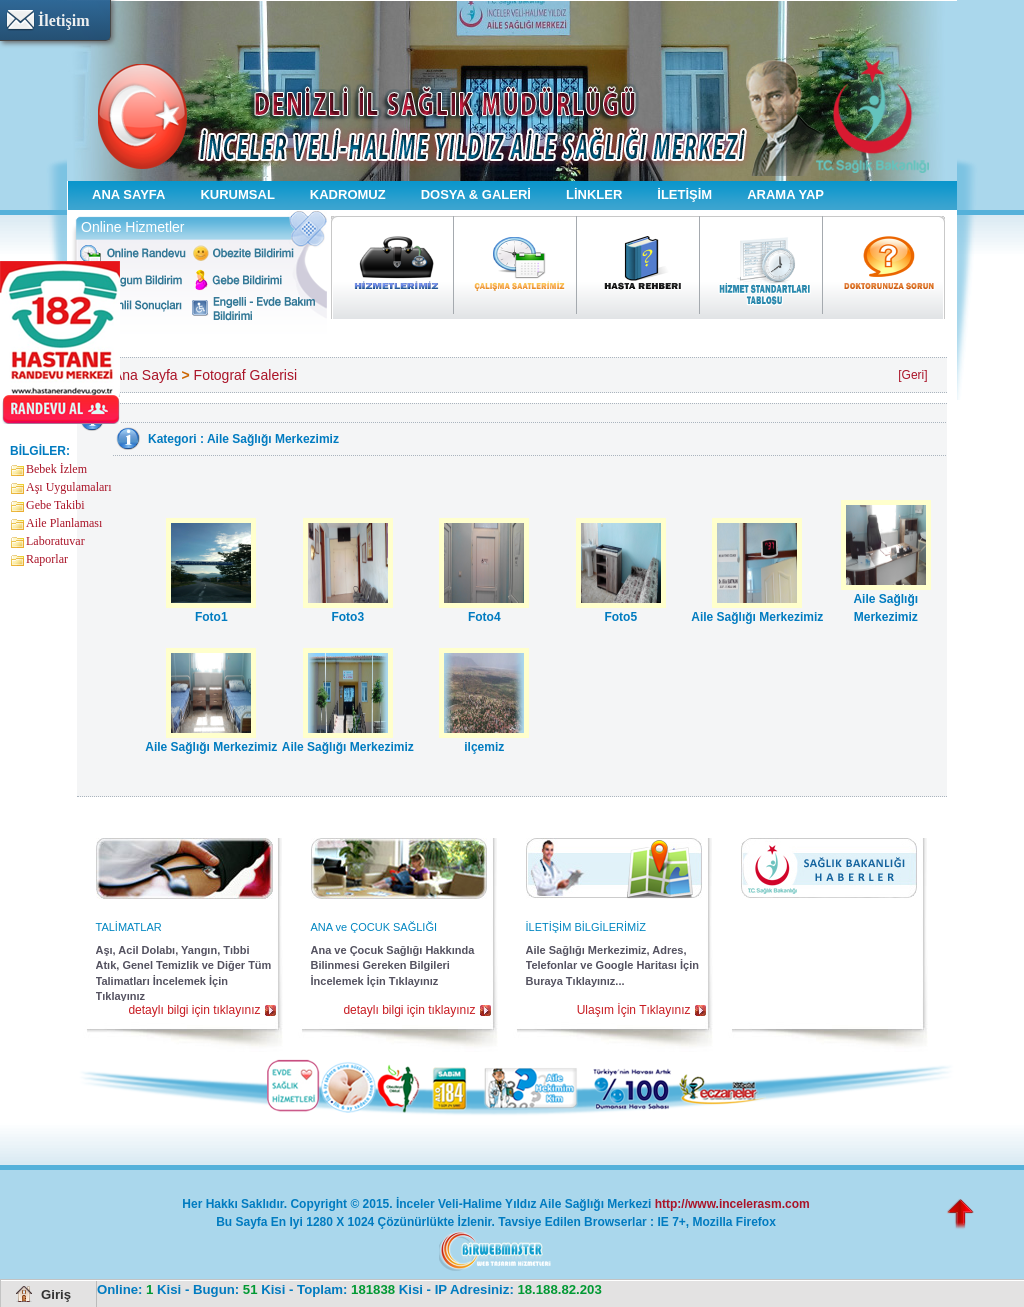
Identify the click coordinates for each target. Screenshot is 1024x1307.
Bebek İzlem (56, 469)
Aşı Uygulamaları (69, 487)
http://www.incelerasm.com (732, 1204)
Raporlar (47, 559)
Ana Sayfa (145, 375)
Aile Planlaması (64, 523)
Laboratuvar (55, 541)
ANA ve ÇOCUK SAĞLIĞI (374, 927)
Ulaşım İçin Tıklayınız (634, 1010)
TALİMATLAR (129, 927)
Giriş (56, 1294)
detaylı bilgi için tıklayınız (194, 1010)
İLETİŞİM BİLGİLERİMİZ (586, 927)
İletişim (64, 20)
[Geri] (912, 375)
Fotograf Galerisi (245, 375)
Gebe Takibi (55, 505)
